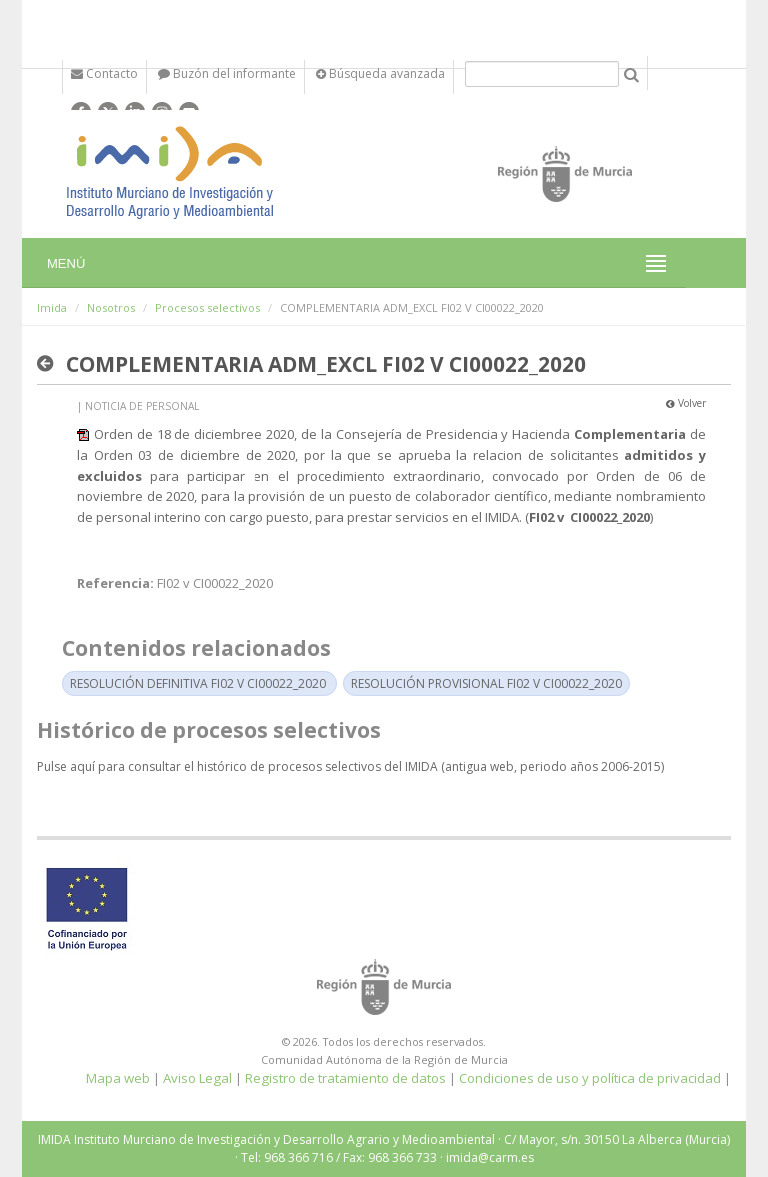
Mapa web (118, 1078)
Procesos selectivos (207, 307)
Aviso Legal (197, 1078)
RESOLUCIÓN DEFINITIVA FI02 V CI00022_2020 (198, 683)
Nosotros (111, 307)
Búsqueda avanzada (380, 73)
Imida (52, 307)
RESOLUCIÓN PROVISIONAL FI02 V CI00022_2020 (486, 683)
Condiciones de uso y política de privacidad (590, 1078)
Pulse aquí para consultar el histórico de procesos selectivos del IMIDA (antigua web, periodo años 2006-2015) (350, 766)
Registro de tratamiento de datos (345, 1078)
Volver (686, 403)
